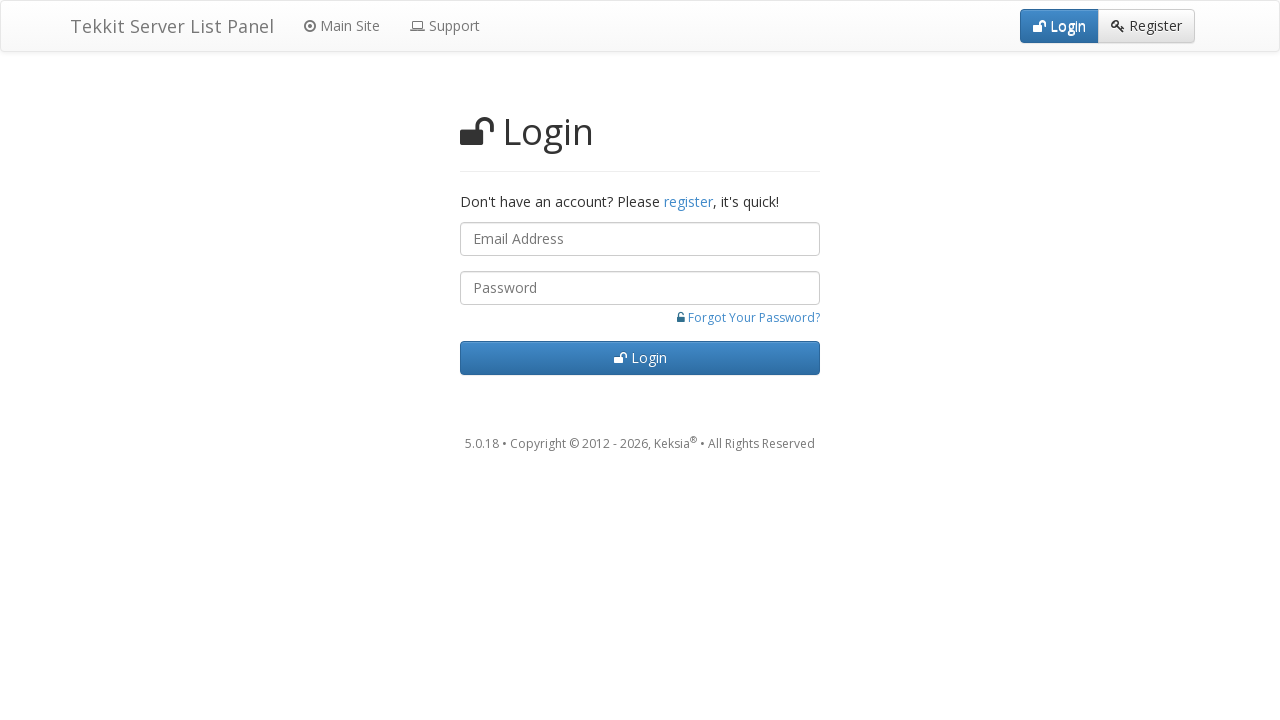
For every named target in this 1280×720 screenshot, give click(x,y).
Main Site (342, 25)
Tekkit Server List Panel (172, 26)
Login (640, 357)
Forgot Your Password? (754, 317)
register (688, 201)
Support (445, 25)
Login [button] (1059, 25)
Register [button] (1146, 25)
